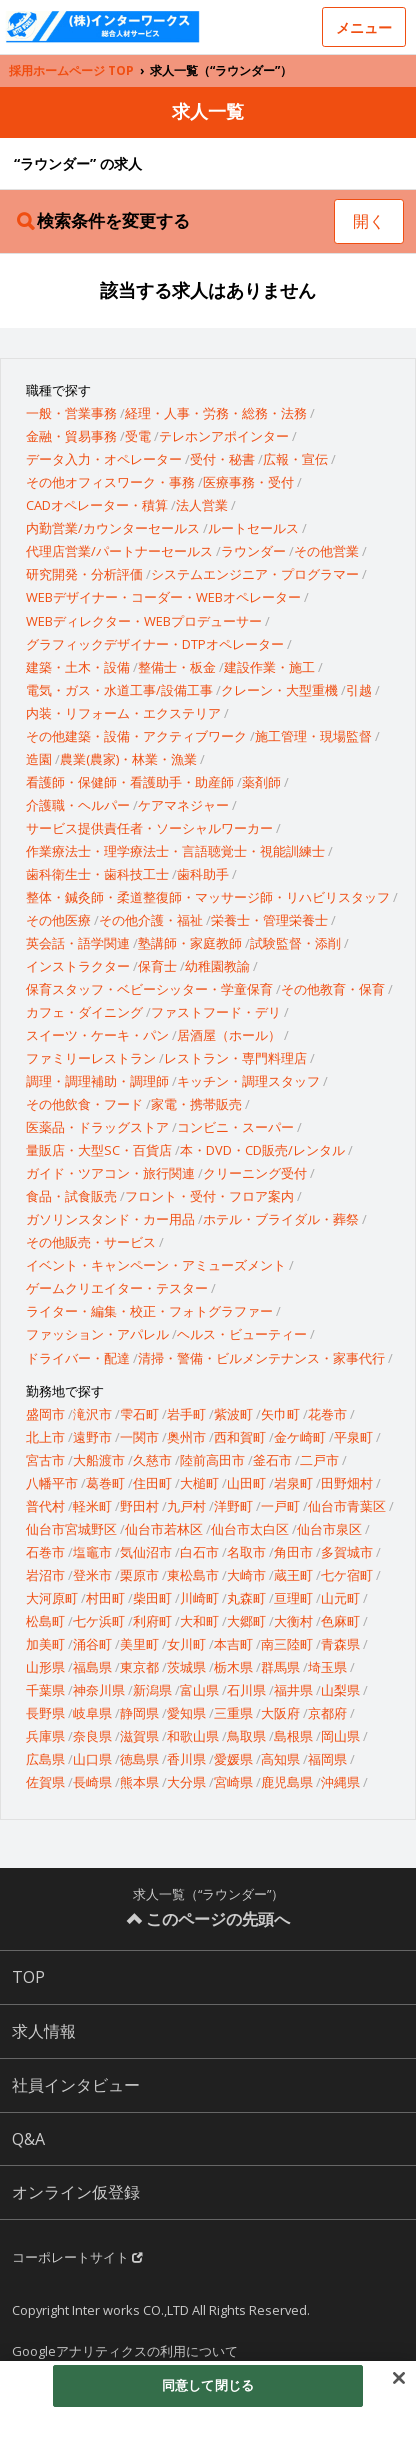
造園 (39, 759)
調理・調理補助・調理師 (97, 1081)
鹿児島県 (287, 1782)
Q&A (28, 2139)
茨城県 (186, 1667)
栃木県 (233, 1667)
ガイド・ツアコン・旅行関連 (110, 1173)
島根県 (293, 1736)
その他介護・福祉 (151, 920)
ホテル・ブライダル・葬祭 (281, 1219)
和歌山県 (193, 1736)
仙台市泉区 (329, 1529)
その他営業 (326, 551)
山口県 (92, 1759)
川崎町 (199, 1598)
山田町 (246, 1483)
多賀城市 (347, 1552)
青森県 (340, 1644)
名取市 (246, 1552)
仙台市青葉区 (347, 1506)
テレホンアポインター (224, 436)
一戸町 (280, 1506)
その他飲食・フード (84, 1104)
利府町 (152, 1621)
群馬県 (280, 1667)
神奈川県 (99, 1690)
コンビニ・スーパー (235, 1127)
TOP (28, 1977)
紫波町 (233, 1414)
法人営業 (202, 505)
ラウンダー (253, 551)
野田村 (139, 1506)
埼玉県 (327, 1667)
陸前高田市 (212, 1460)
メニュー (364, 27)
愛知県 (186, 1713)
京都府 (327, 1713)
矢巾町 (280, 1414)
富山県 (199, 1690)
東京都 (139, 1667)
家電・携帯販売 (196, 1104)
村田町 (105, 1598)
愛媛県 (233, 1759)
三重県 (233, 1713)
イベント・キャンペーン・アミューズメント (156, 1265)
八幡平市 (52, 1483)
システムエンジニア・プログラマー (255, 574)
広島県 (45, 1759)
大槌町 (199, 1483)
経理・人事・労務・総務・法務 (216, 413)
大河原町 (52, 1598)
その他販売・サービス (91, 1242)
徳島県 (139, 1759)
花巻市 (327, 1414)
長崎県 (92, 1782)
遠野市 (92, 1437)
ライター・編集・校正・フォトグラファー (149, 1311)
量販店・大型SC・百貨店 (99, 1150)
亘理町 (293, 1598)
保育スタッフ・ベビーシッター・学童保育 (149, 989)
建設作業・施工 (269, 667)
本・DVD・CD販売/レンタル (262, 1150)
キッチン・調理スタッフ (248, 1081)
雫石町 (139, 1414)
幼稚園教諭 (217, 966)
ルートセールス (253, 528)
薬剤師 (261, 782)
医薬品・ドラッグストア (97, 1127)
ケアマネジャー (183, 805)
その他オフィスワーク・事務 (110, 482)
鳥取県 (246, 1736)
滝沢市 (92, 1414)
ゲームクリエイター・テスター (117, 1288)
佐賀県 (45, 1782)
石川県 (246, 1690)
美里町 (139, 1644)
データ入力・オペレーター (104, 459)
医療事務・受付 (248, 482)
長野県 (45, 1713)
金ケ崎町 (300, 1437)
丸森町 (246, 1598)
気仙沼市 (146, 1552)
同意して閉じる (208, 2385)
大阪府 (280, 1713)
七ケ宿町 (347, 1575)
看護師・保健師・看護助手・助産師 (130, 782)
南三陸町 (287, 1644)
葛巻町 (105, 1483)
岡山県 (340, 1736)
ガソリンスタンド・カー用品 (110, 1219)
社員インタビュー (76, 2085)
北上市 (45, 1437)
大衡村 (293, 1621)
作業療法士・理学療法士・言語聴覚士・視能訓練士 (175, 851)
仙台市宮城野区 (71, 1529)
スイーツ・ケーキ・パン (97, 1035)
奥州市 (186, 1437)
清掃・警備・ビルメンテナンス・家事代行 (261, 1358)
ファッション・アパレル (97, 1334)
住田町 (152, 1483)
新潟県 (152, 1690)
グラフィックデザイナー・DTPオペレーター (155, 644)
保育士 (157, 966)
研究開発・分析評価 (84, 574)
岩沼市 (45, 1575)
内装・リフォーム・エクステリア (123, 713)
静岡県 (139, 1713)
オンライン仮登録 (76, 2192)
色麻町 (340, 1621)
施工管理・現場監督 (313, 736)
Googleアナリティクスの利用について (125, 2351)
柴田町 (152, 1598)
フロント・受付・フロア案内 (209, 1196)
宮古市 (45, 1460)
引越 (359, 690)
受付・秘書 (222, 459)
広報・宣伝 (295, 459)
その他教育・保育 (333, 989)
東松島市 (193, 1575)
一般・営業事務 (71, 413)
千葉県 (45, 1690)
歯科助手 (203, 874)
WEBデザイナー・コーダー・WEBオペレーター (163, 597)
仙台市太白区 (250, 1529)
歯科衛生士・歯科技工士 (97, 874)
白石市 (199, 1552)
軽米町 (92, 1506)
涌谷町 (92, 1644)
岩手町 (186, 1414)
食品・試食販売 (71, 1196)
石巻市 (45, 1552)
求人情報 (44, 2031)
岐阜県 (92, 1713)
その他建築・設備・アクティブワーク (136, 736)
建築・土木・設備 (78, 667)
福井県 (293, 1690)
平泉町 (353, 1437)
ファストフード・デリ (216, 1012)
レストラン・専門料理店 (235, 1058)
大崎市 (246, 1575)
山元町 (340, 1598)
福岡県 (327, 1759)
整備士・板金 (177, 667)
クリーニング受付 (255, 1173)
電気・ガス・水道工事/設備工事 (119, 690)
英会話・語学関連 (78, 943)
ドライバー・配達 (78, 1358)
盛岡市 (45, 1414)
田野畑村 (347, 1483)
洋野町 (233, 1506)
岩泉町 (293, 1483)
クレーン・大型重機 (279, 690)
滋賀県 (139, 1736)
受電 (138, 436)
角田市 (293, 1552)
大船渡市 (99, 1460)
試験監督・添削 (295, 943)
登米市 (92, 1575)
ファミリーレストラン (91, 1058)
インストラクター (78, 966)
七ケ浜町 (99, 1621)
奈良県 (92, 1736)
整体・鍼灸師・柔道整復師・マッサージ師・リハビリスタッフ (208, 897)
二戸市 (319, 1460)
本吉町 (233, 1644)
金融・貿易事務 (71, 436)
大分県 (186, 1782)
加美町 (45, 1644)
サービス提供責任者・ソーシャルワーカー (149, 828)
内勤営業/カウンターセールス (113, 528)
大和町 (199, 1621)
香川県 (186, 1759)
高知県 (280, 1759)
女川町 (186, 1644)
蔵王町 (293, 1575)
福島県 (92, 1667)
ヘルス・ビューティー (242, 1334)
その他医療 (58, 920)
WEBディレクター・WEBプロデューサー (144, 621)
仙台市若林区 (164, 1529)
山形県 (45, 1667)
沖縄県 (340, 1782)
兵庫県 (45, 1736)
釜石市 (272, 1460)
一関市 (139, 1437)
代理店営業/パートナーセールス (119, 551)
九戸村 (186, 1506)
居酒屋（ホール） (229, 1035)
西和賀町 (240, 1437)
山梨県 (340, 1690)
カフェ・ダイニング (84, 1012)
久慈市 (152, 1460)
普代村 (45, 1506)
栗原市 (139, 1575)
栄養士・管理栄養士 (269, 920)
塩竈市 (92, 1552)
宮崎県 (233, 1782)
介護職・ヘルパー (78, 805)
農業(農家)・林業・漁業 (128, 759)
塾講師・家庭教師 (190, 943)
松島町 (45, 1621)
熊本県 (139, 1782)
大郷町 (246, 1621)
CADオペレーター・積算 (97, 505)
